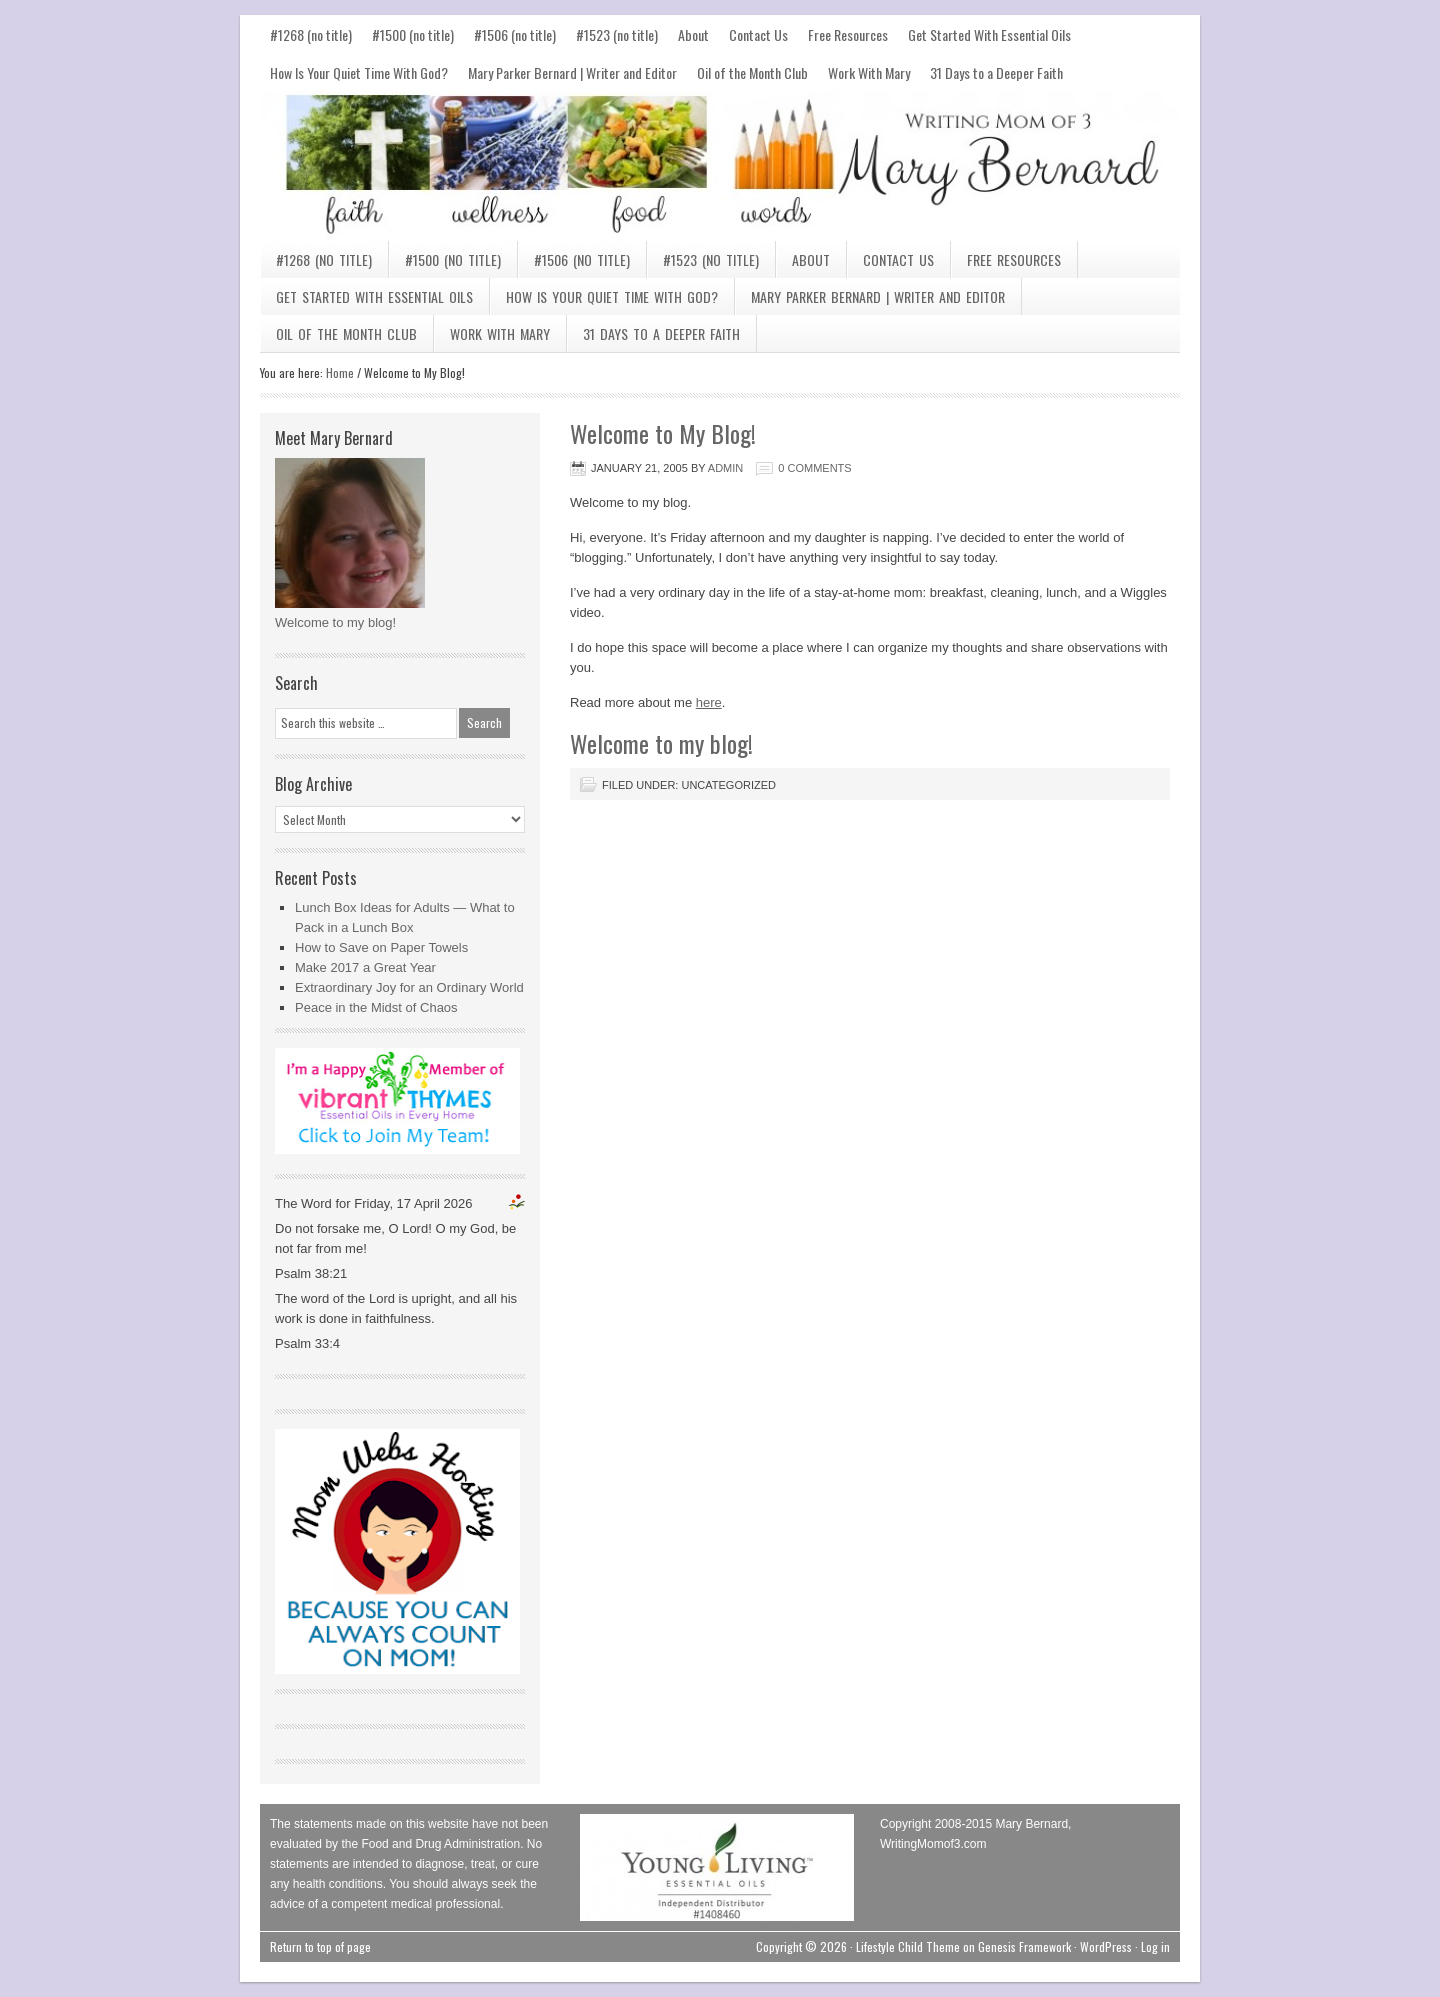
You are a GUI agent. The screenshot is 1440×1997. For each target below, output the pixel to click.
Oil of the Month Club (752, 72)
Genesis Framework (1024, 1946)
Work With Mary (869, 72)
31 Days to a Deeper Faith (996, 72)
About (693, 34)
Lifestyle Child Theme (908, 1946)
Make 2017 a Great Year (365, 967)
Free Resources (848, 34)
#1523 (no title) (617, 34)
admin (725, 468)
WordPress (1106, 1946)
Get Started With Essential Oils (989, 34)
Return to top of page (320, 1946)
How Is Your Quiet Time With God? (359, 72)
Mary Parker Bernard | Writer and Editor (572, 72)
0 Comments (814, 468)
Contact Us (758, 34)
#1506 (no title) (515, 34)
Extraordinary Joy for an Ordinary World (409, 987)
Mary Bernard (720, 166)
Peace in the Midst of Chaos (376, 1007)
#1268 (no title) (311, 34)
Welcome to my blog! (335, 622)
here (709, 702)
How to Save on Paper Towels (381, 947)
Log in (1155, 1946)
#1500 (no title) (413, 34)
